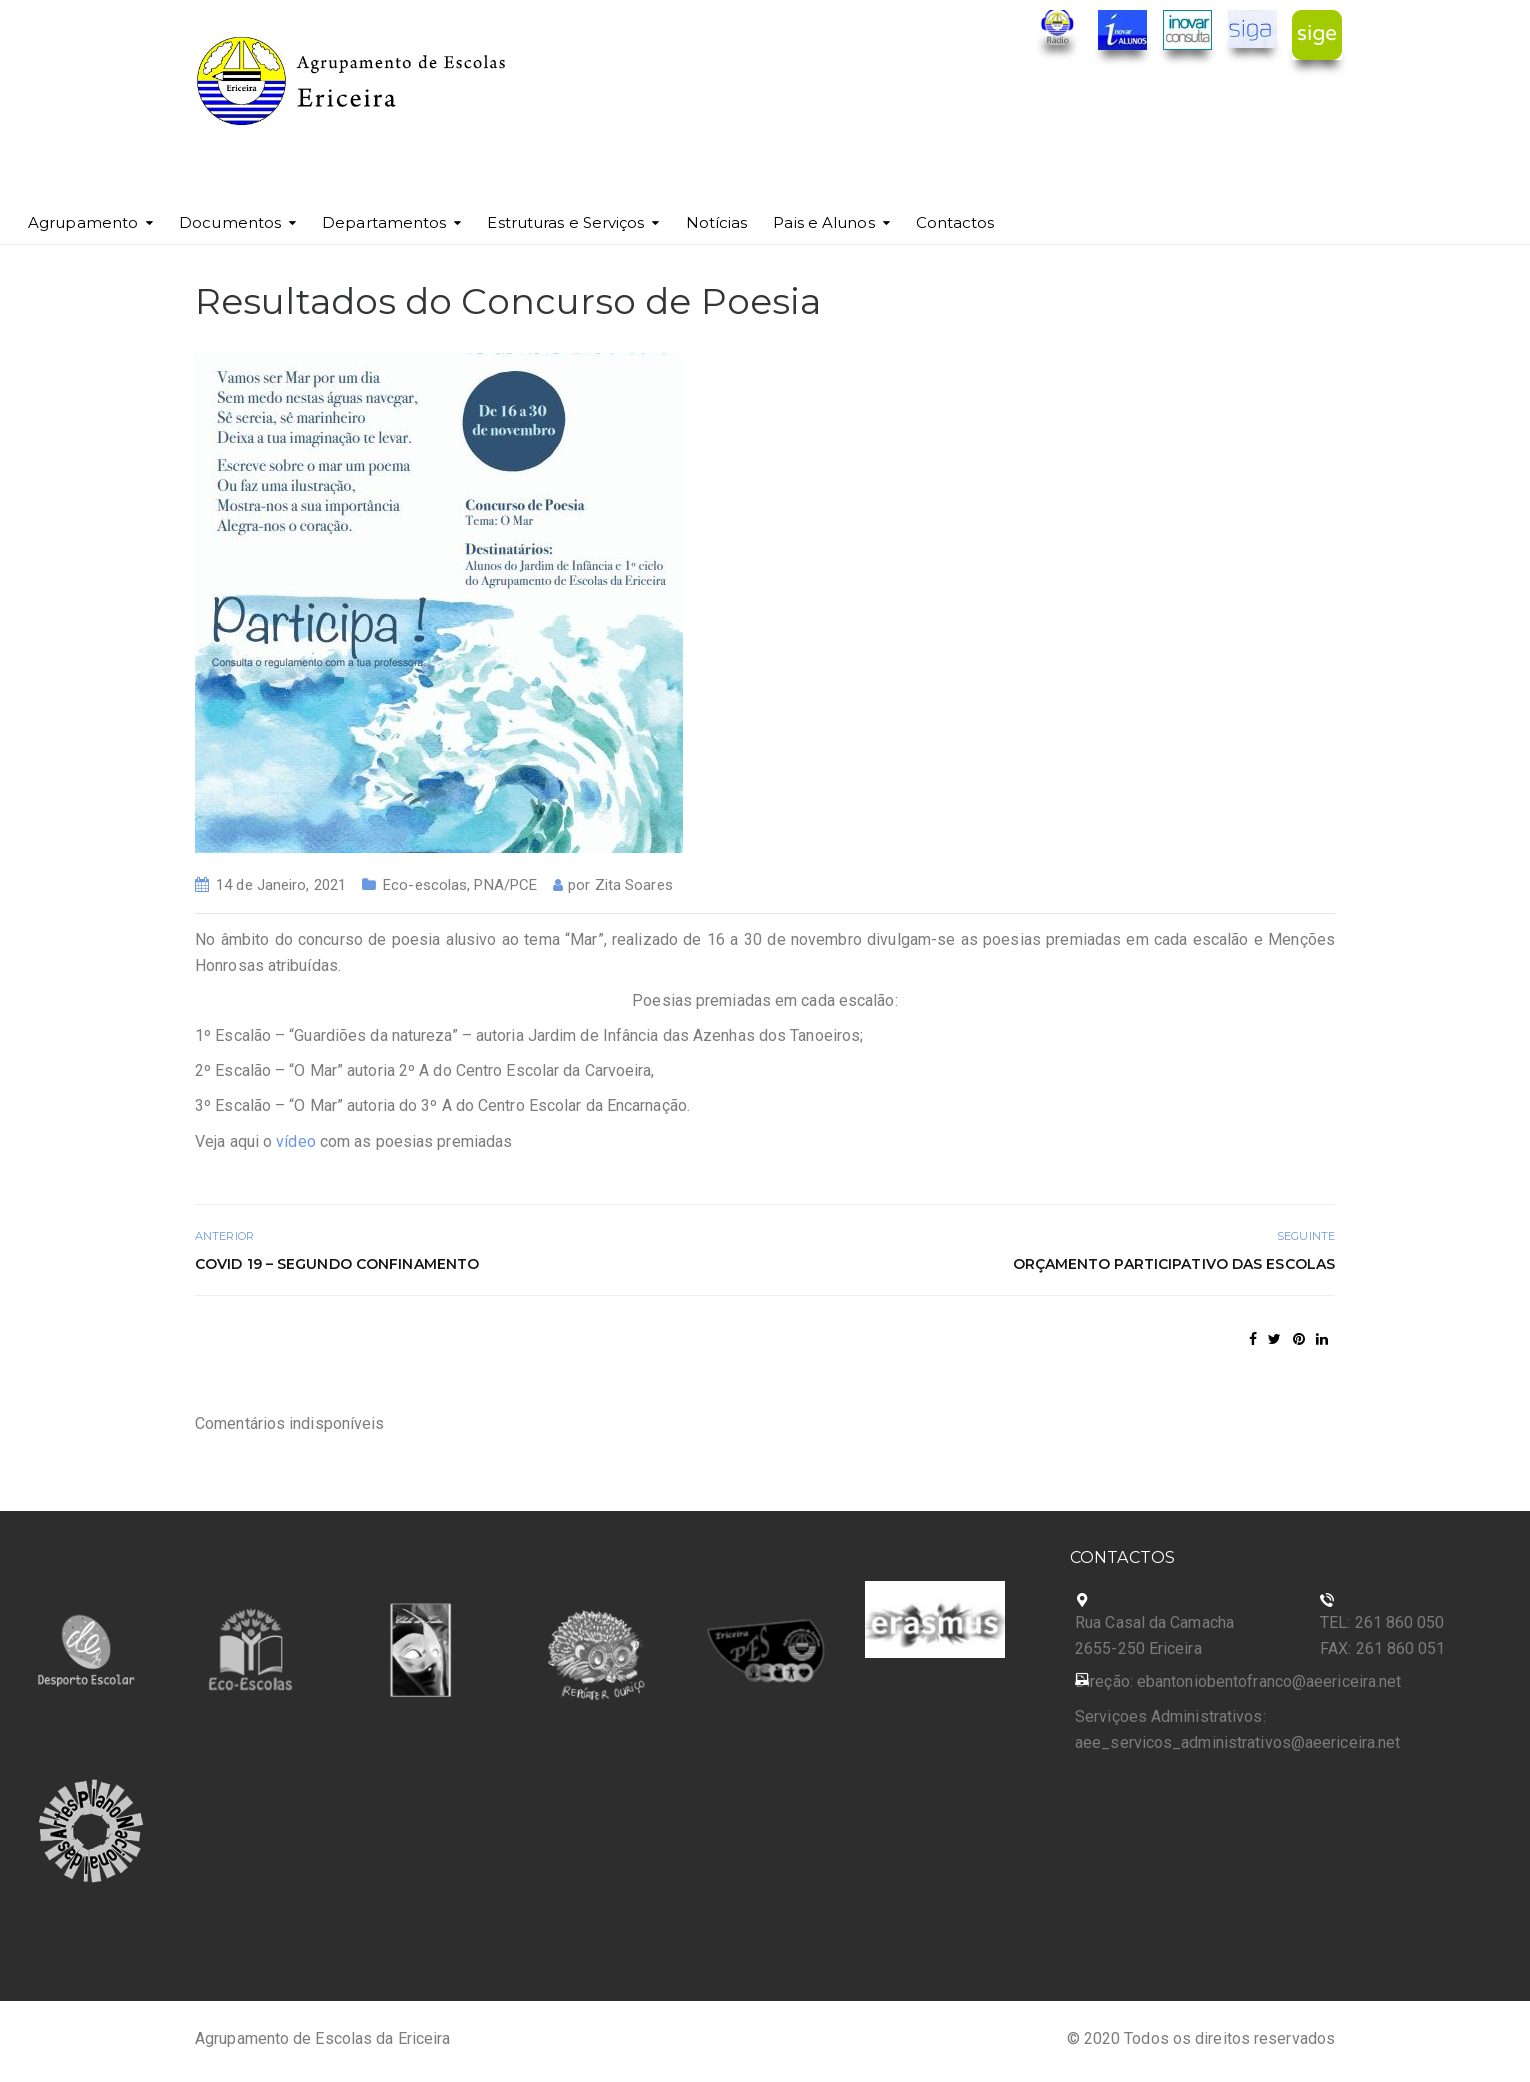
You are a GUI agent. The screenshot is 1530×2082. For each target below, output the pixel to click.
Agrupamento (83, 222)
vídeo (296, 1141)
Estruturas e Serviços (565, 222)
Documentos (230, 222)
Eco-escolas (425, 885)
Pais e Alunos (823, 222)
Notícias (717, 222)
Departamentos (384, 222)
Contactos (955, 222)
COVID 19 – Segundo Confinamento (337, 1264)
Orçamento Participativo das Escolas (1174, 1264)
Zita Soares (634, 885)
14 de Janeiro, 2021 (281, 885)
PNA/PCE (505, 885)
